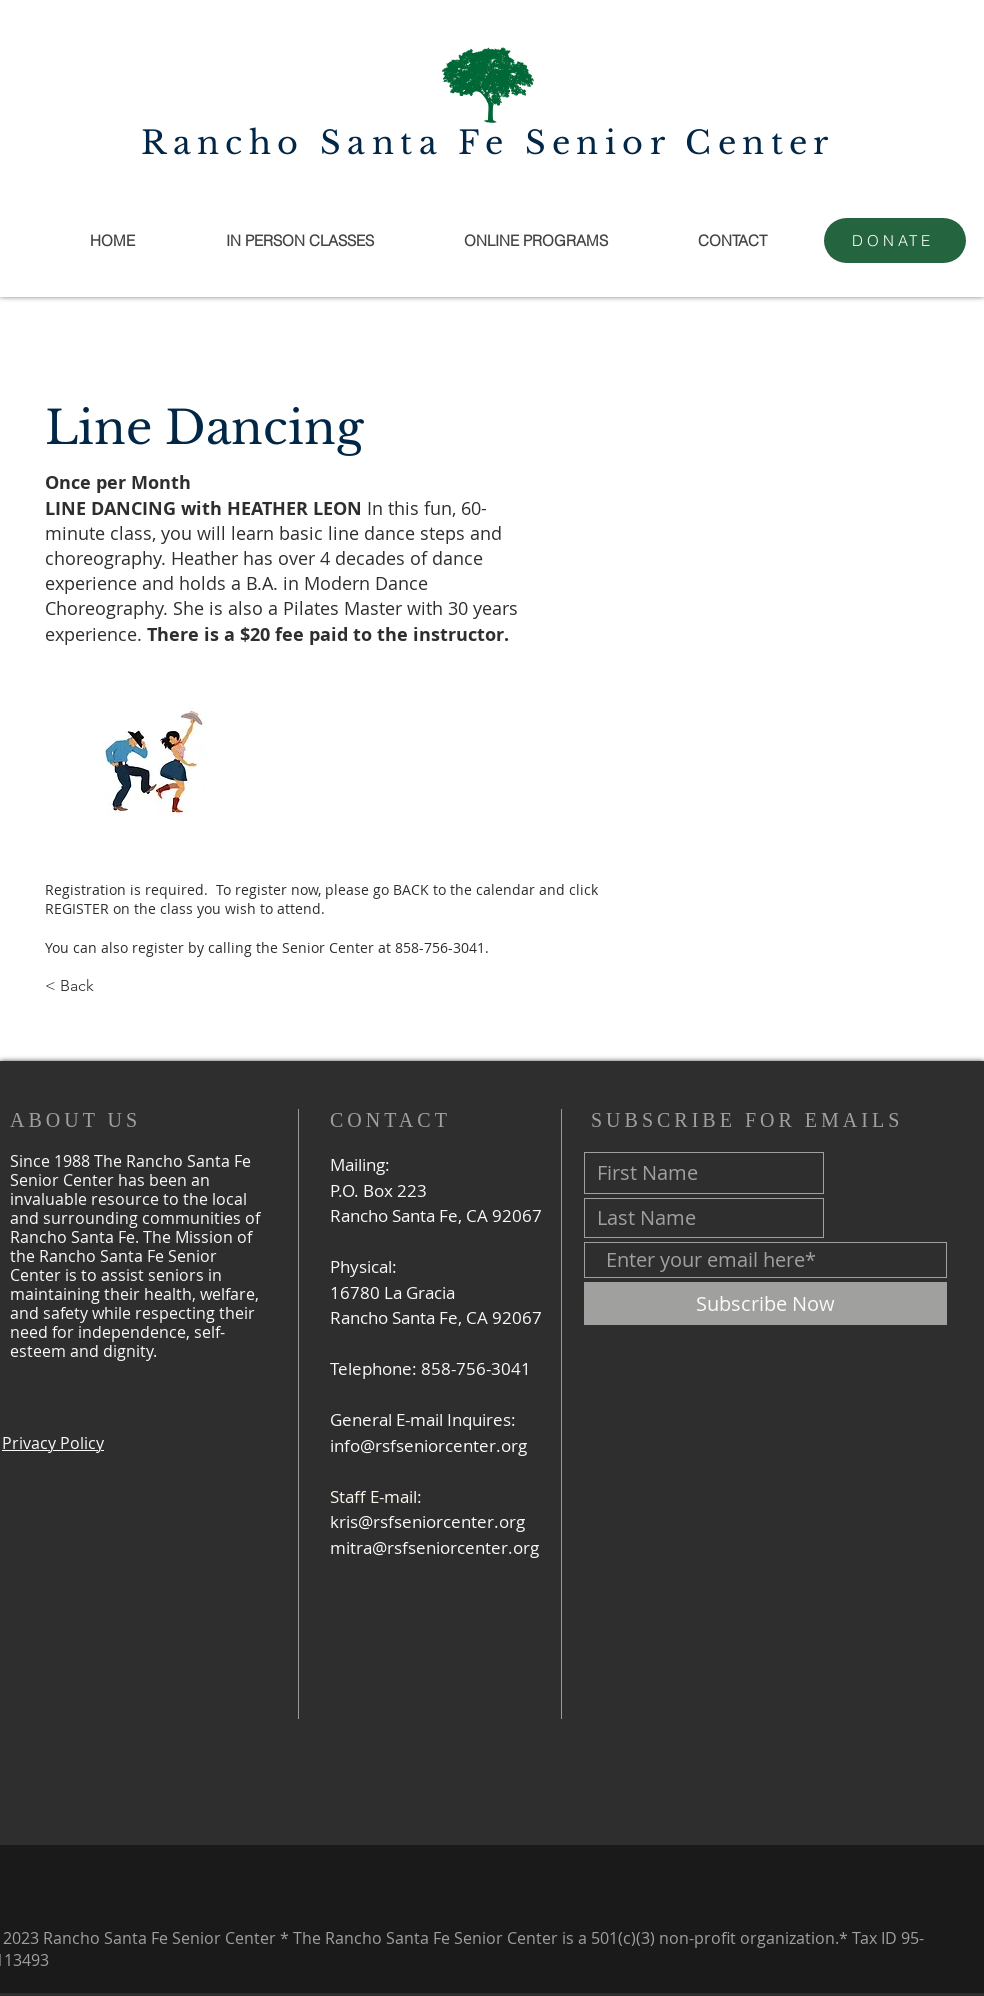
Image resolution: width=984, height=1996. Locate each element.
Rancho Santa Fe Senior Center (488, 143)
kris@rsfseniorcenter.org (427, 1521)
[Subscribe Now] (765, 1303)
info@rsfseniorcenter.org (428, 1445)
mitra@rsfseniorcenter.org (434, 1547)
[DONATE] (895, 240)
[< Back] (111, 986)
